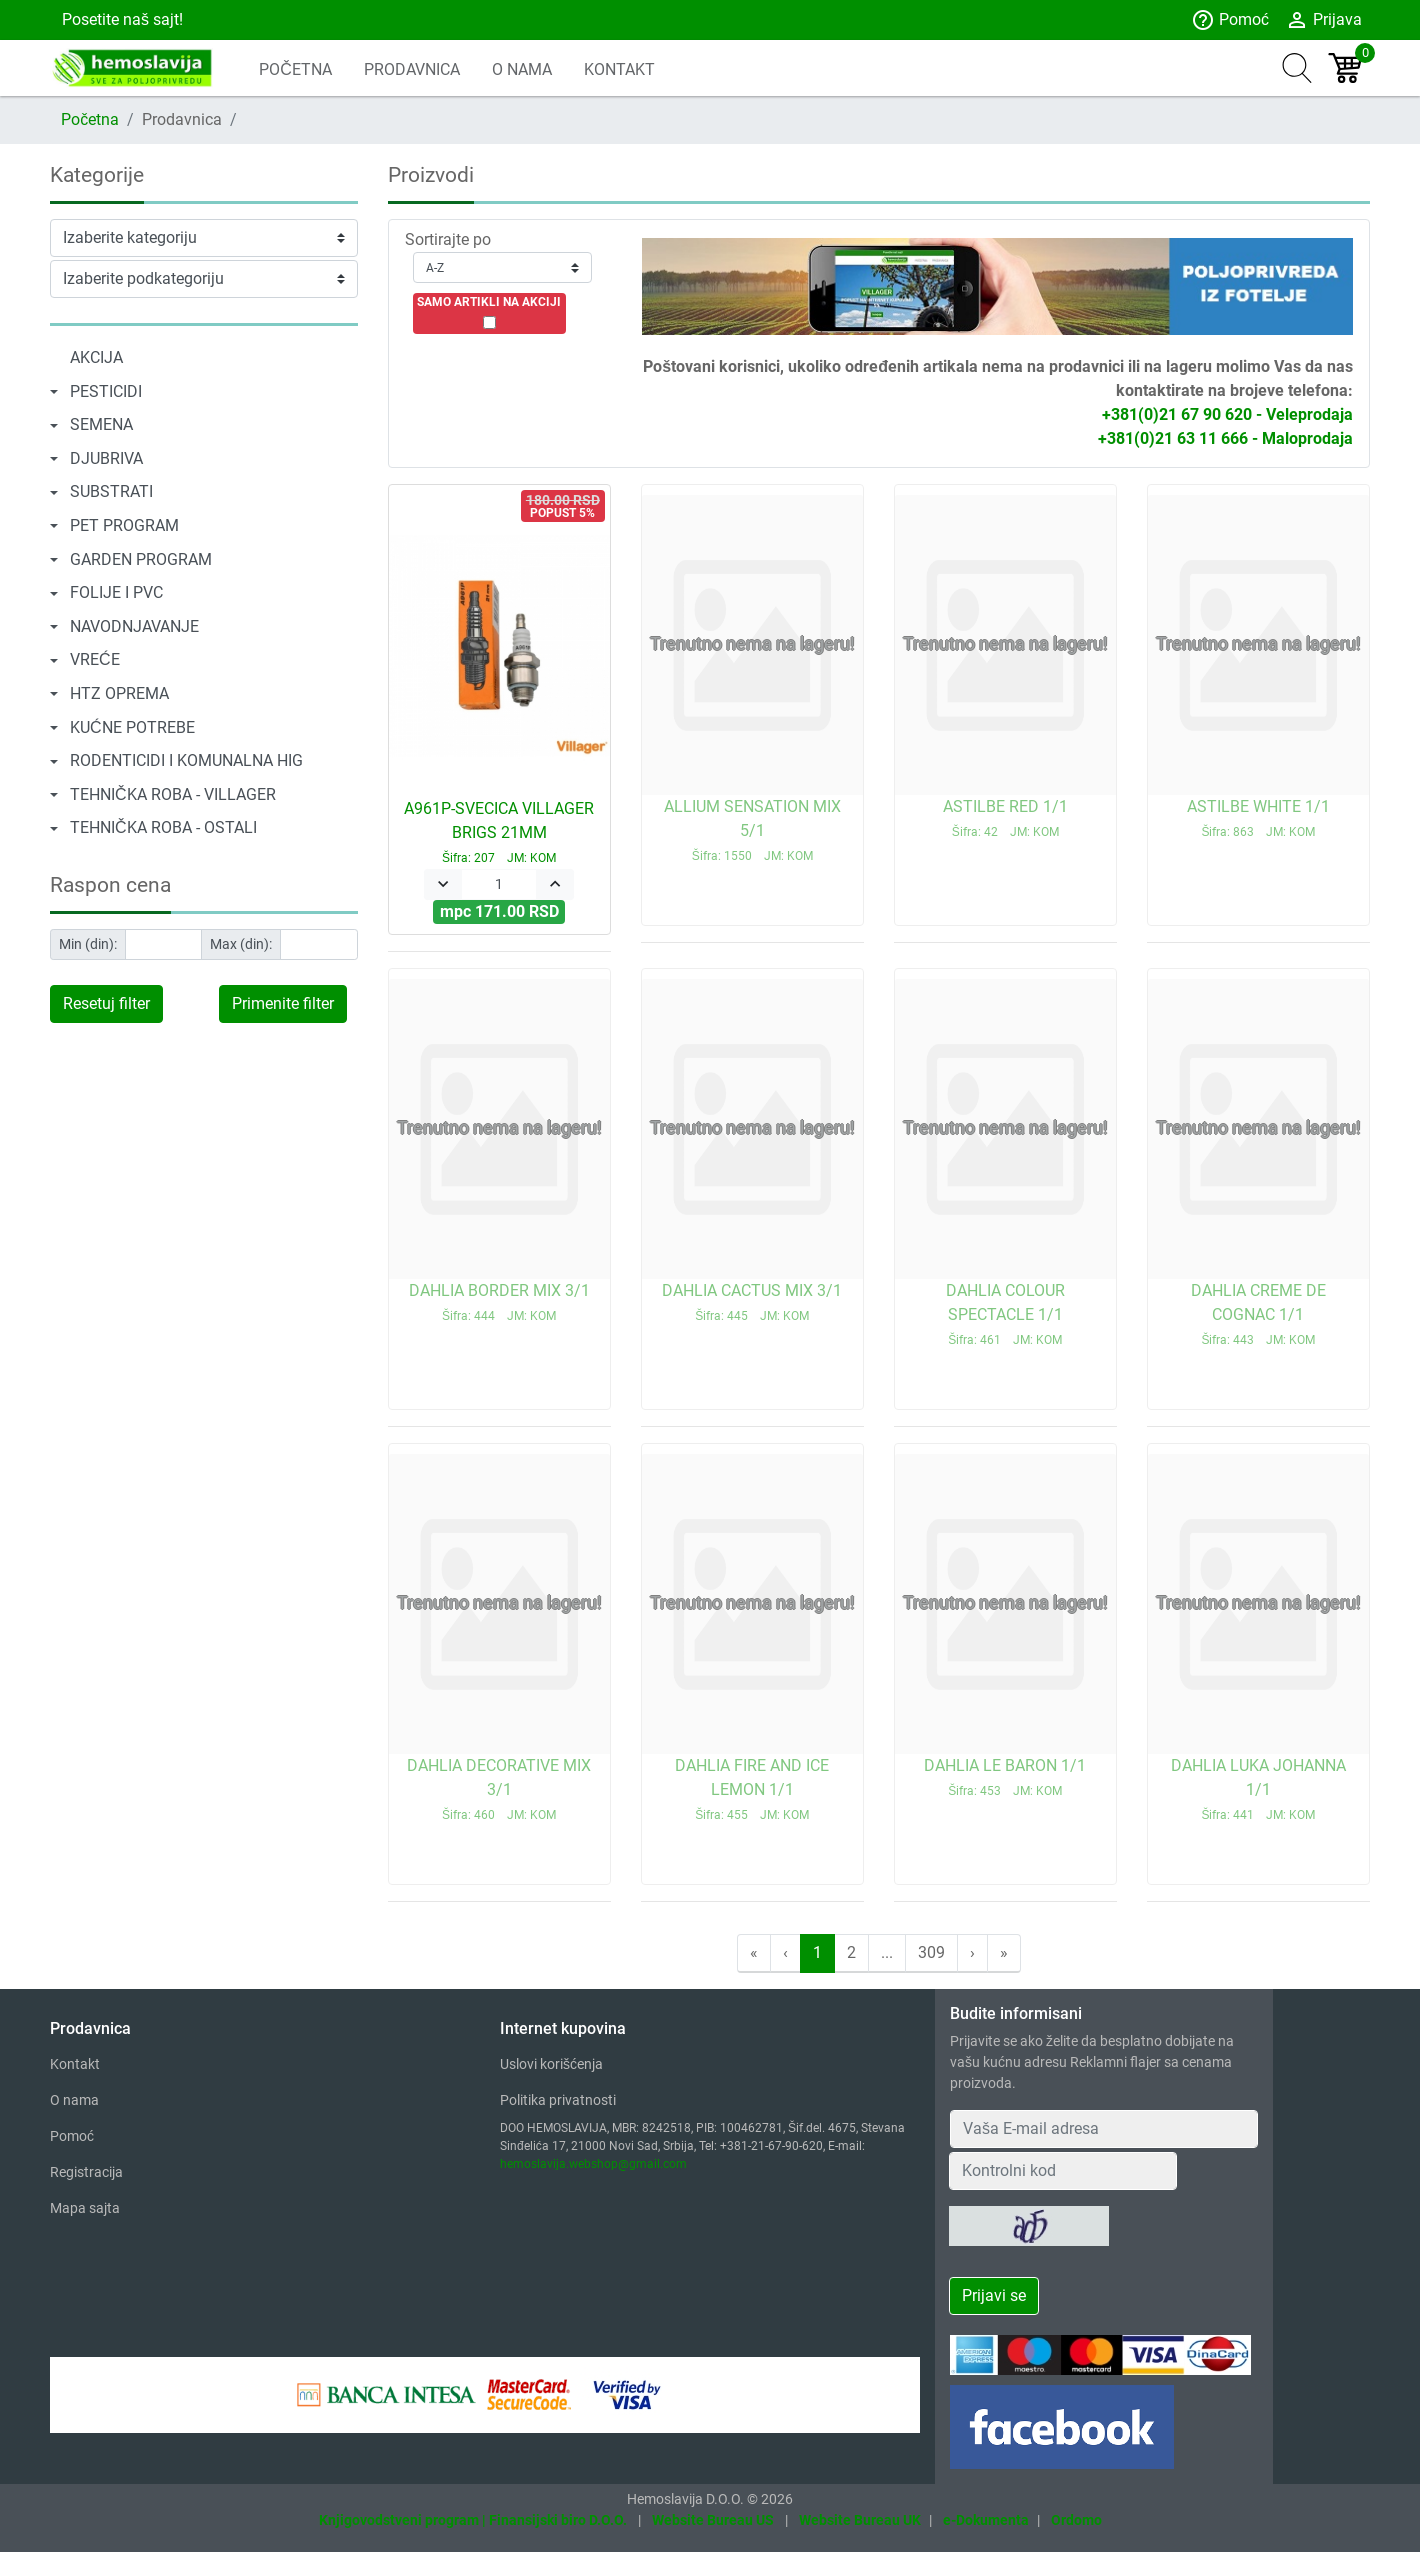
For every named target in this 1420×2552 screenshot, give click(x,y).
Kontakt (75, 2064)
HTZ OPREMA (119, 693)
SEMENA (101, 424)
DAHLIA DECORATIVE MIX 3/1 (499, 1789)
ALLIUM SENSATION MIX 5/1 (752, 830)
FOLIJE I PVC (116, 592)
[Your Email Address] (1104, 2129)
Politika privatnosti (558, 2100)
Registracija (86, 2172)
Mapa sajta (85, 2208)
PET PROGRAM (124, 525)
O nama (74, 2100)
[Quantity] (499, 884)
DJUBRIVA (106, 458)
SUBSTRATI (111, 491)
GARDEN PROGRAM (141, 559)
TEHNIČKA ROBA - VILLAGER (173, 794)
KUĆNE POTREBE (132, 727)
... (887, 1952)
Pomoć (1230, 20)
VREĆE (95, 659)
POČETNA (295, 69)
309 (931, 1952)
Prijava (1323, 20)
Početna (90, 119)
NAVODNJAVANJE (134, 626)
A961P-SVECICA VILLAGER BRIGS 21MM (499, 832)
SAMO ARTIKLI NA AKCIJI (489, 302)
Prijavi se (994, 2295)
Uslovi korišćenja (551, 2064)
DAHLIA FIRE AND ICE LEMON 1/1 (752, 1789)
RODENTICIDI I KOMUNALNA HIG (186, 760)
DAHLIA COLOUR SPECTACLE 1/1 (1005, 1314)
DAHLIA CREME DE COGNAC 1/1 (1258, 1314)
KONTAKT (619, 69)
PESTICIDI (106, 391)
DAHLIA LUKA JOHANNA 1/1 (1258, 1789)
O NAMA (522, 69)
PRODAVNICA (412, 69)
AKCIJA (96, 357)
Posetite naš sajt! (120, 19)
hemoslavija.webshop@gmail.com (593, 2164)
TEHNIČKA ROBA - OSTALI (163, 827)
